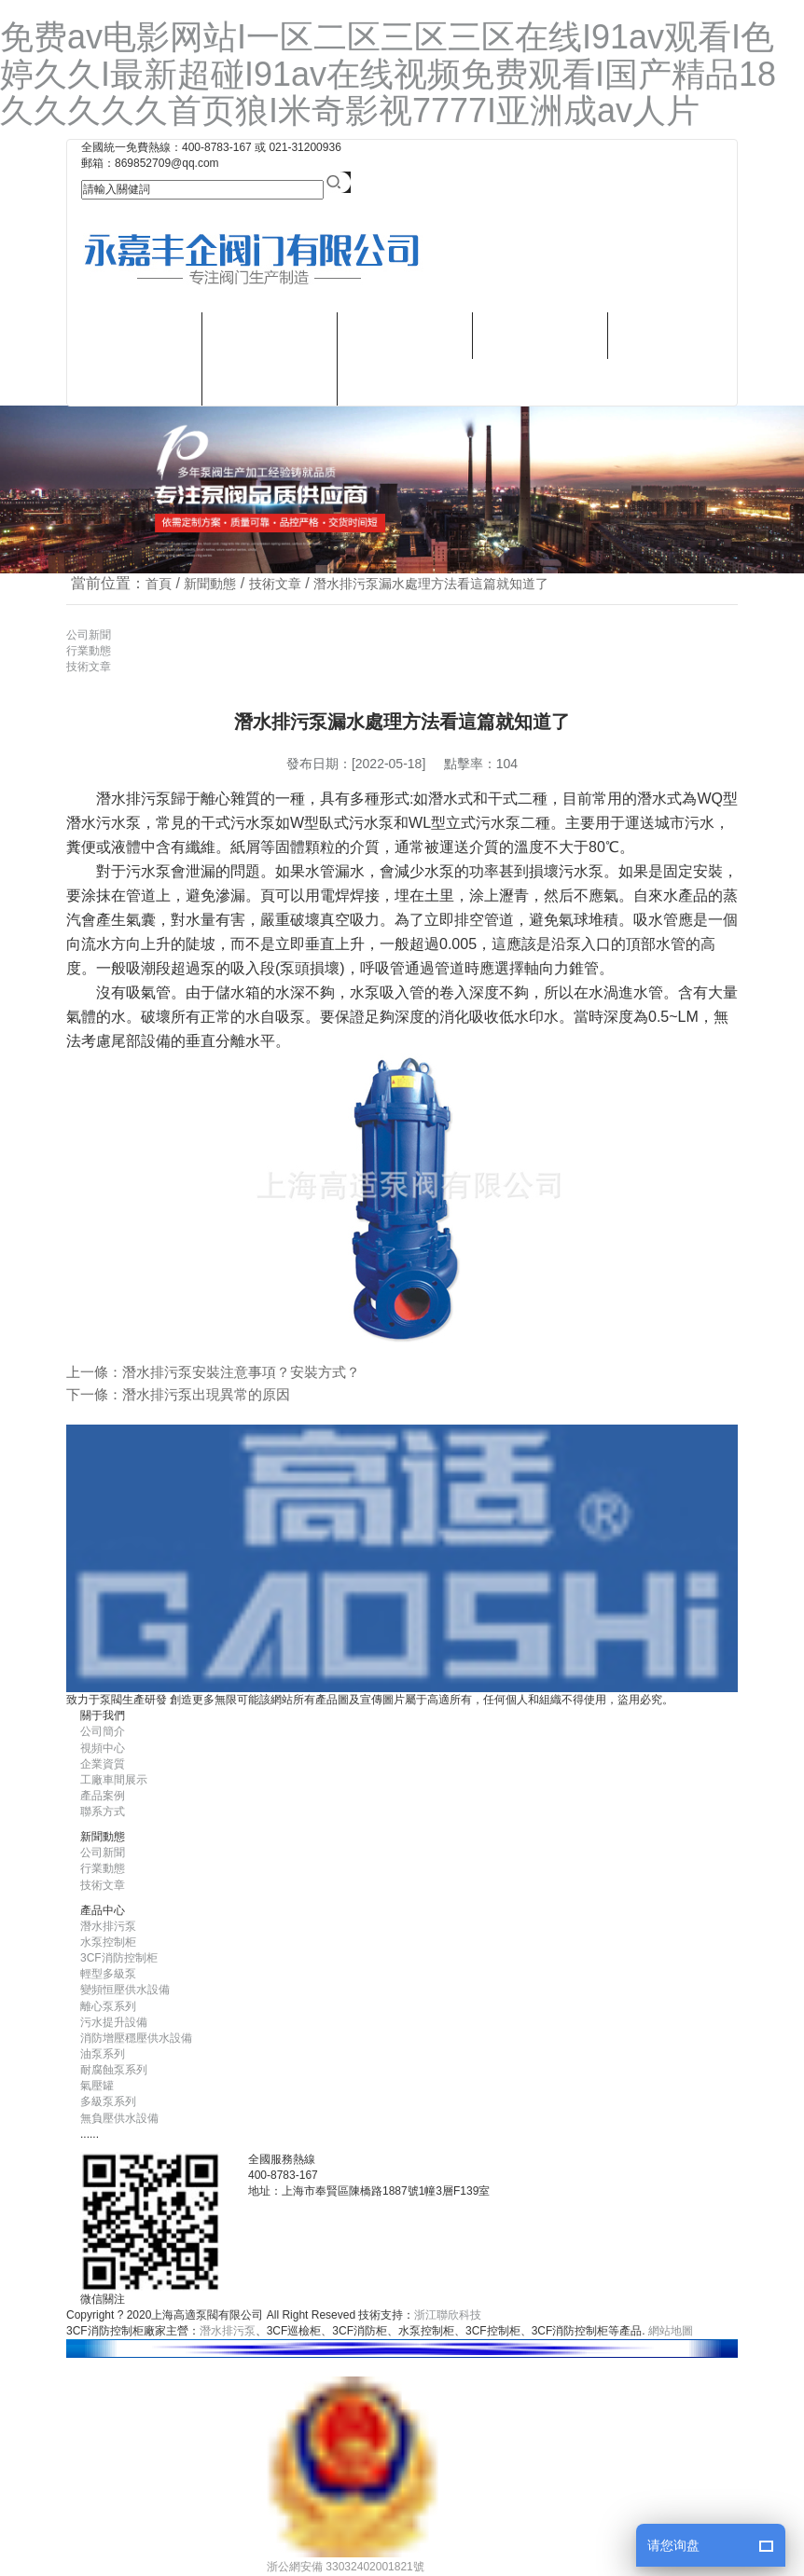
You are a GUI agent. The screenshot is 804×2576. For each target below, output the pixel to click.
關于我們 (134, 335)
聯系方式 (406, 382)
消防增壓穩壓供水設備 (136, 2038)
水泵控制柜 (108, 1942)
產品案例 (102, 1795)
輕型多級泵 (108, 1973)
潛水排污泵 (269, 382)
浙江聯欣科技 (447, 2314)
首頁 (159, 583)
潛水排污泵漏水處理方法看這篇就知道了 (430, 583)
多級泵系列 (108, 2101)
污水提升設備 (113, 2022)
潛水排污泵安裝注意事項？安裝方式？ (241, 1372)
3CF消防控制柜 (119, 1957)
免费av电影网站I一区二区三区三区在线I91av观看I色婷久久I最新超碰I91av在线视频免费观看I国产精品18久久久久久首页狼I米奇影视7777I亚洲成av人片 (388, 74)
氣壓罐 (97, 2085)
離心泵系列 (108, 2006)
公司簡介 (102, 1731)
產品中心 (269, 335)
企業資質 (102, 1763)
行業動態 (88, 650)
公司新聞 (88, 634)
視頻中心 (134, 382)
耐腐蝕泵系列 (113, 2069)
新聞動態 (540, 335)
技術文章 (275, 583)
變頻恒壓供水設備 (125, 1989)
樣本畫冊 (405, 335)
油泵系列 (102, 2053)
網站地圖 (670, 2330)
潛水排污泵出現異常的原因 (206, 1394)
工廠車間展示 (113, 1779)
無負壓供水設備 (119, 2118)
